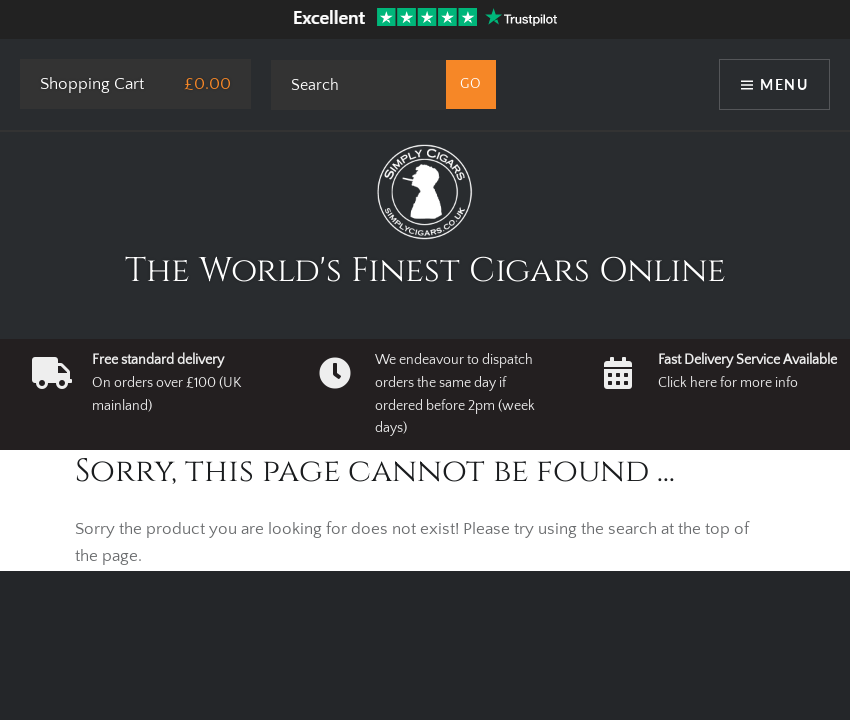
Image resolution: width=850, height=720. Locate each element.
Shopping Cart (92, 84)
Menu (784, 84)
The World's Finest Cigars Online (425, 271)
